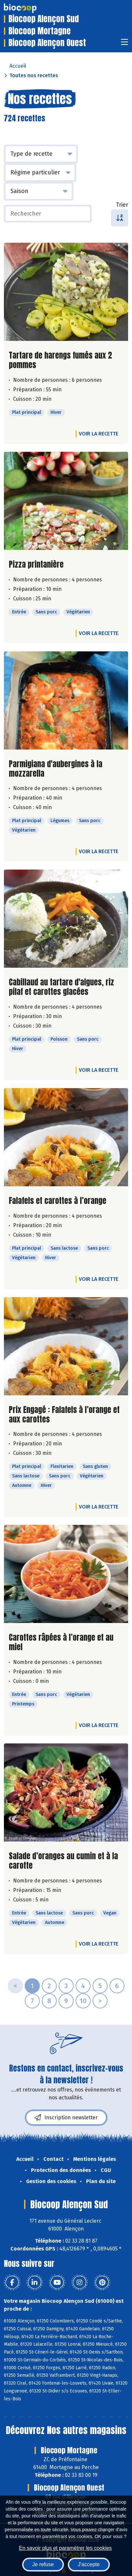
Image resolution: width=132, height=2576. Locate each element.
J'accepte (89, 2564)
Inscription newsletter (66, 2117)
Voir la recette (98, 434)
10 (83, 2001)
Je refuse (43, 2564)
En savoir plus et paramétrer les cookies (65, 2548)
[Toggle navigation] (124, 44)
